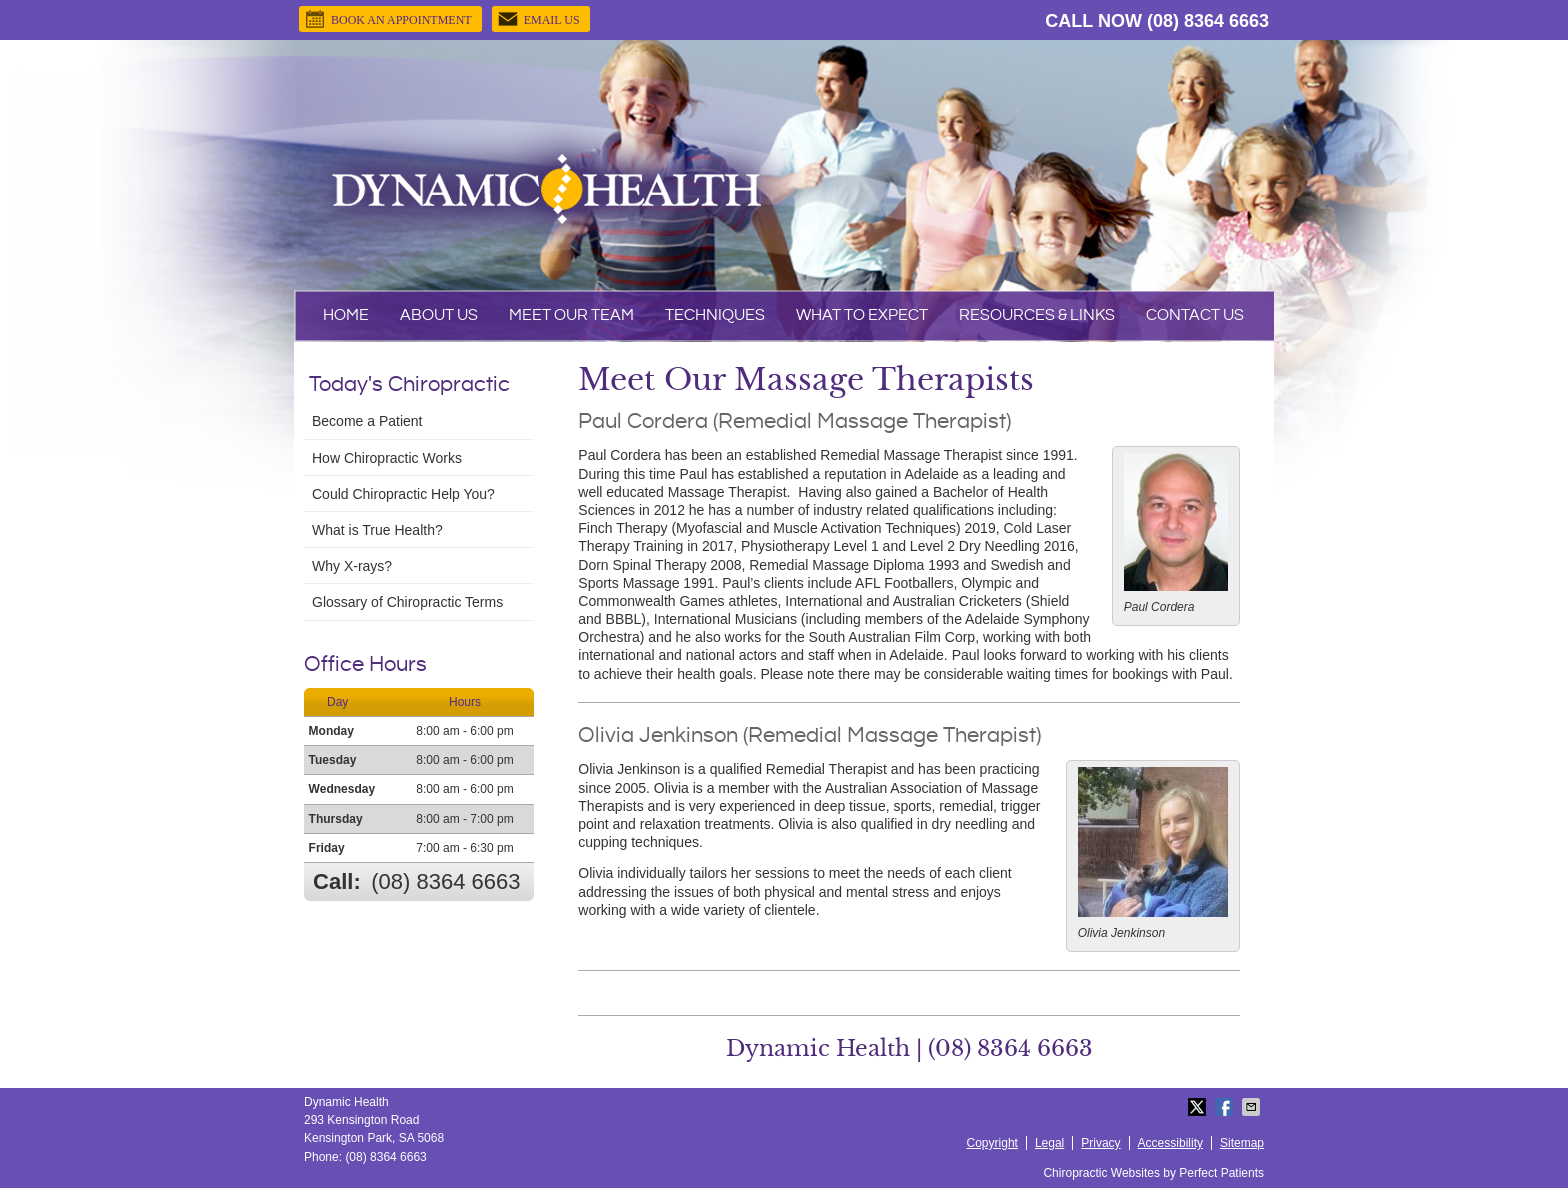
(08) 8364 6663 (1208, 21)
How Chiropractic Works (387, 458)
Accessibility (1170, 1143)
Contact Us (1195, 315)
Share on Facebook (1226, 1107)
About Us (439, 315)
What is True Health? (377, 530)
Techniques (715, 315)
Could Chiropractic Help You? (403, 494)
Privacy (1100, 1143)
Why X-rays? (352, 566)
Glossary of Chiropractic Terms (407, 602)
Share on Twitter (1199, 1107)
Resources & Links (1037, 315)
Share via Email (1253, 1107)
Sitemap (1242, 1143)
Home (346, 315)
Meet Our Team (571, 315)
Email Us (538, 19)
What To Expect (862, 315)
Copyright (992, 1143)
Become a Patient (367, 421)
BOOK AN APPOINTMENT (388, 19)
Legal (1049, 1143)
